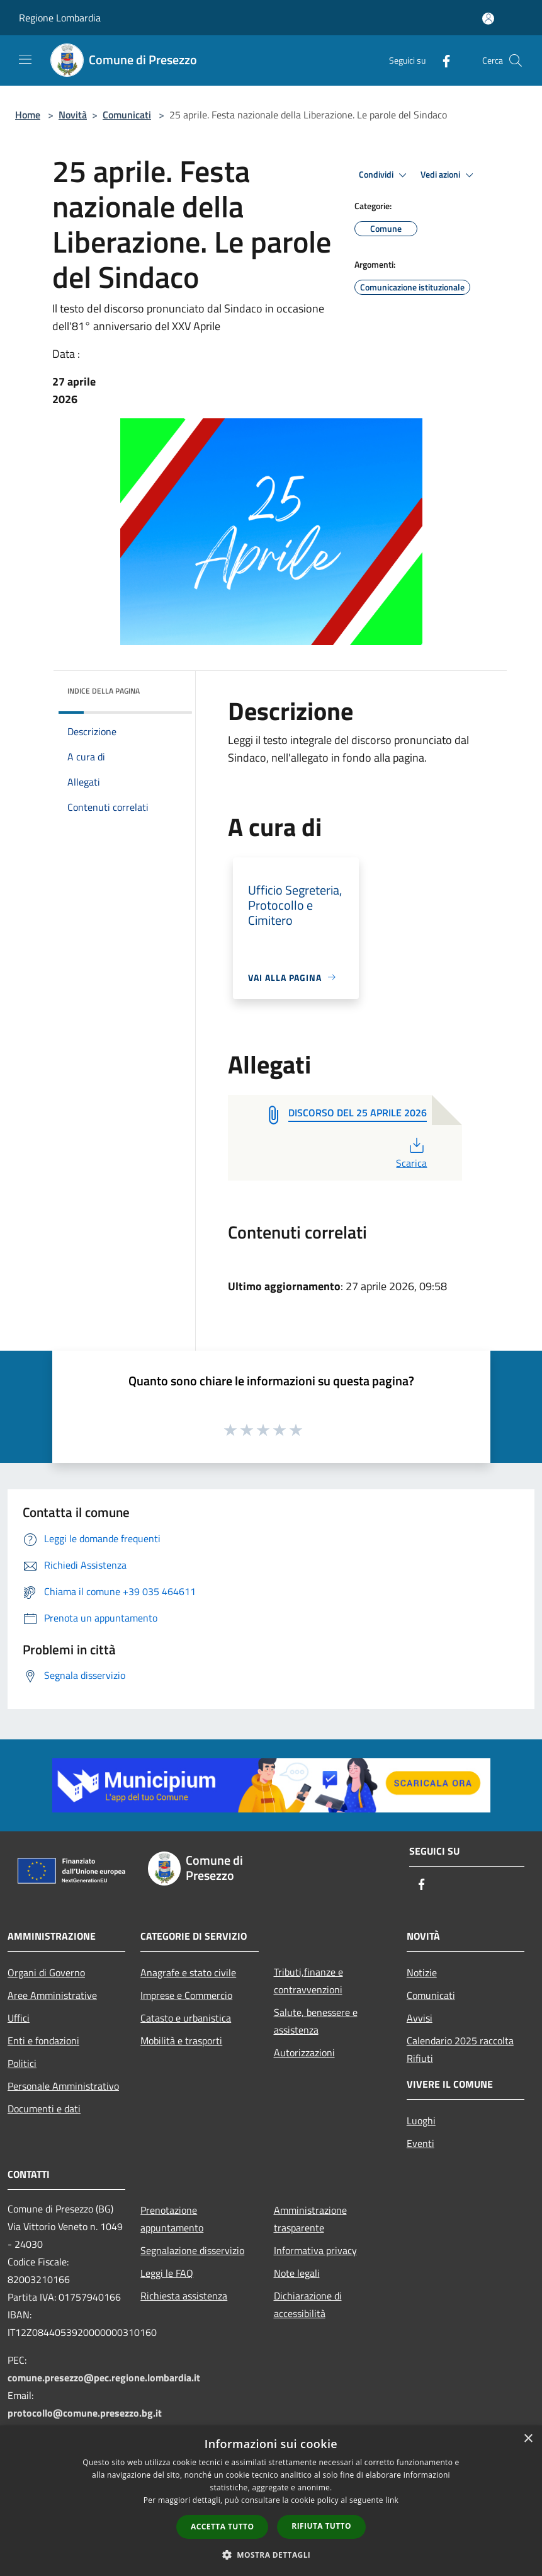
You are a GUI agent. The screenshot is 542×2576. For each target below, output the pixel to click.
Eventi (420, 2143)
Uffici (19, 2017)
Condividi (384, 175)
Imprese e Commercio (186, 1995)
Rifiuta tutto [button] (321, 2526)
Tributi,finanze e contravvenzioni (308, 1980)
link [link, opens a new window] (391, 2500)
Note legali (297, 2273)
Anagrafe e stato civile (188, 1972)
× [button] (528, 2439)
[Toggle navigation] (25, 59)
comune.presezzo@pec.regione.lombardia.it (104, 2377)
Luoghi (421, 2120)
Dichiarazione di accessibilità (308, 2304)
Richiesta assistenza (183, 2295)
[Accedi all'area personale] (488, 18)
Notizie (422, 1972)
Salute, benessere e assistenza (316, 2021)
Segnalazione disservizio (192, 2250)
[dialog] (271, 2500)
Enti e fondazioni (43, 2040)
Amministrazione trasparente (310, 2218)
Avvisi (419, 2017)
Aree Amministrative (52, 1995)
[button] (271, 2554)
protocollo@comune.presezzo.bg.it (85, 2412)
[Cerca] (515, 60)
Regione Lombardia (60, 17)
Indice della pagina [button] (103, 691)
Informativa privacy (315, 2250)
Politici (22, 2063)
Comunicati (127, 114)
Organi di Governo (46, 1972)
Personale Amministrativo (63, 2085)
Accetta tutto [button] (222, 2526)
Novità (73, 114)
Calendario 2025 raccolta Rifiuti (460, 2049)
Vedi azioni (449, 175)
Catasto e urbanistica (185, 2017)
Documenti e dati (44, 2108)
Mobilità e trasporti (181, 2040)
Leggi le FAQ (166, 2273)
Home (27, 114)
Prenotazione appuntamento (171, 2218)
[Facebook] (441, 60)
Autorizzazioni (304, 2052)
